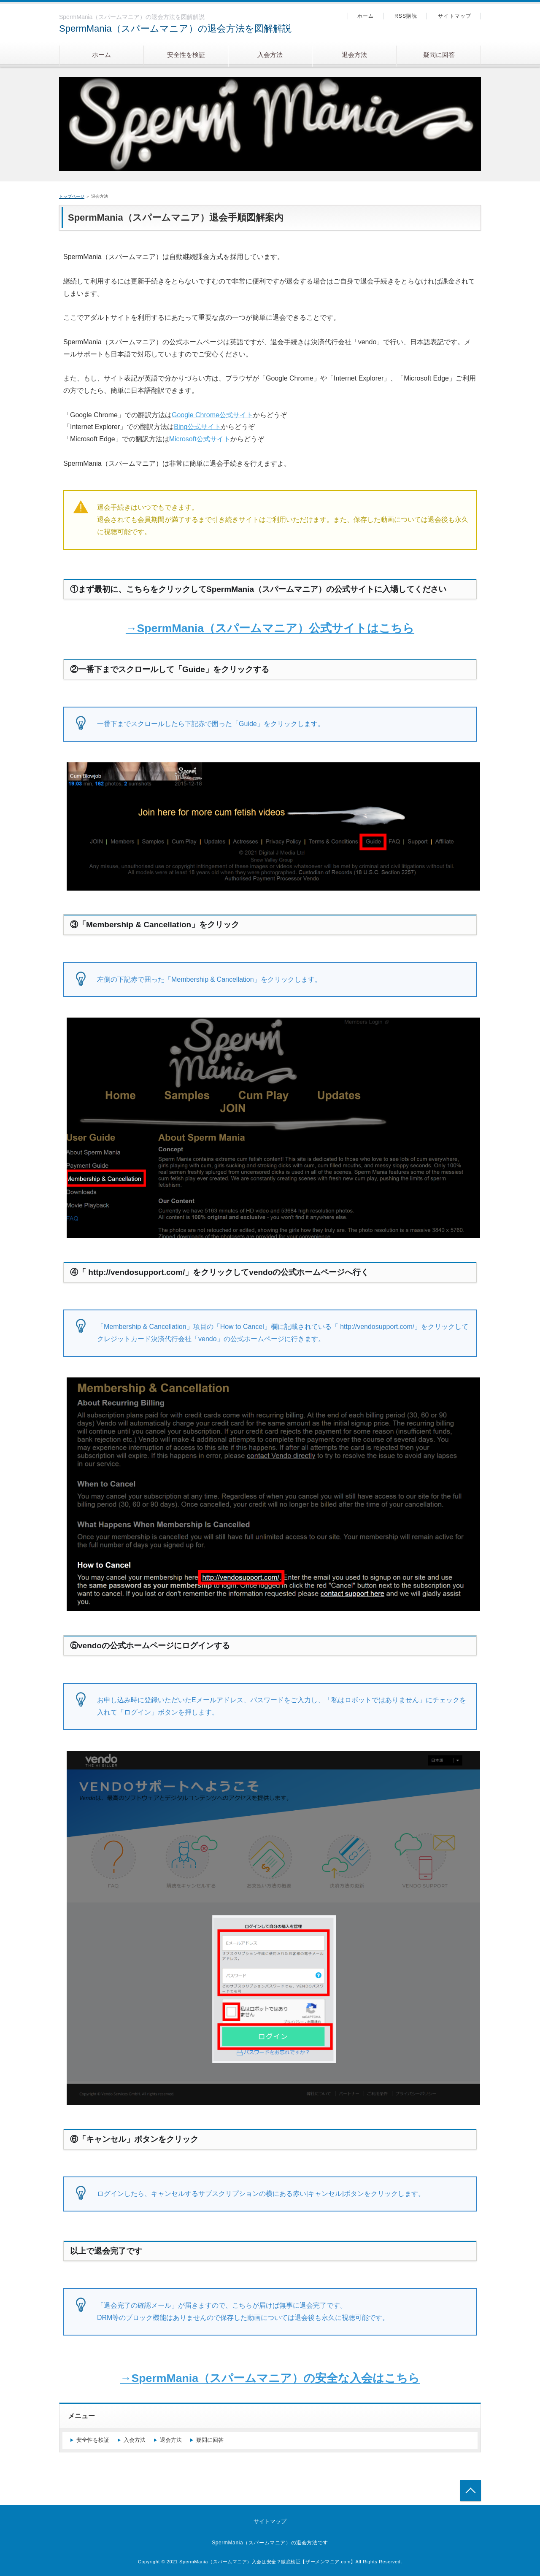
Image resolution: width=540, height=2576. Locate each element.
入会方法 (270, 54)
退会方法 (354, 54)
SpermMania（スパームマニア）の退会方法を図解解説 (175, 28)
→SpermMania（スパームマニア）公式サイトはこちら (270, 628)
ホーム (101, 54)
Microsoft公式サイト (199, 439)
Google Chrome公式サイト (212, 415)
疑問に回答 (439, 54)
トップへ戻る (470, 2490)
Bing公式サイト (197, 426)
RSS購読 (406, 16)
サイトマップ (454, 16)
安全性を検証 (186, 54)
